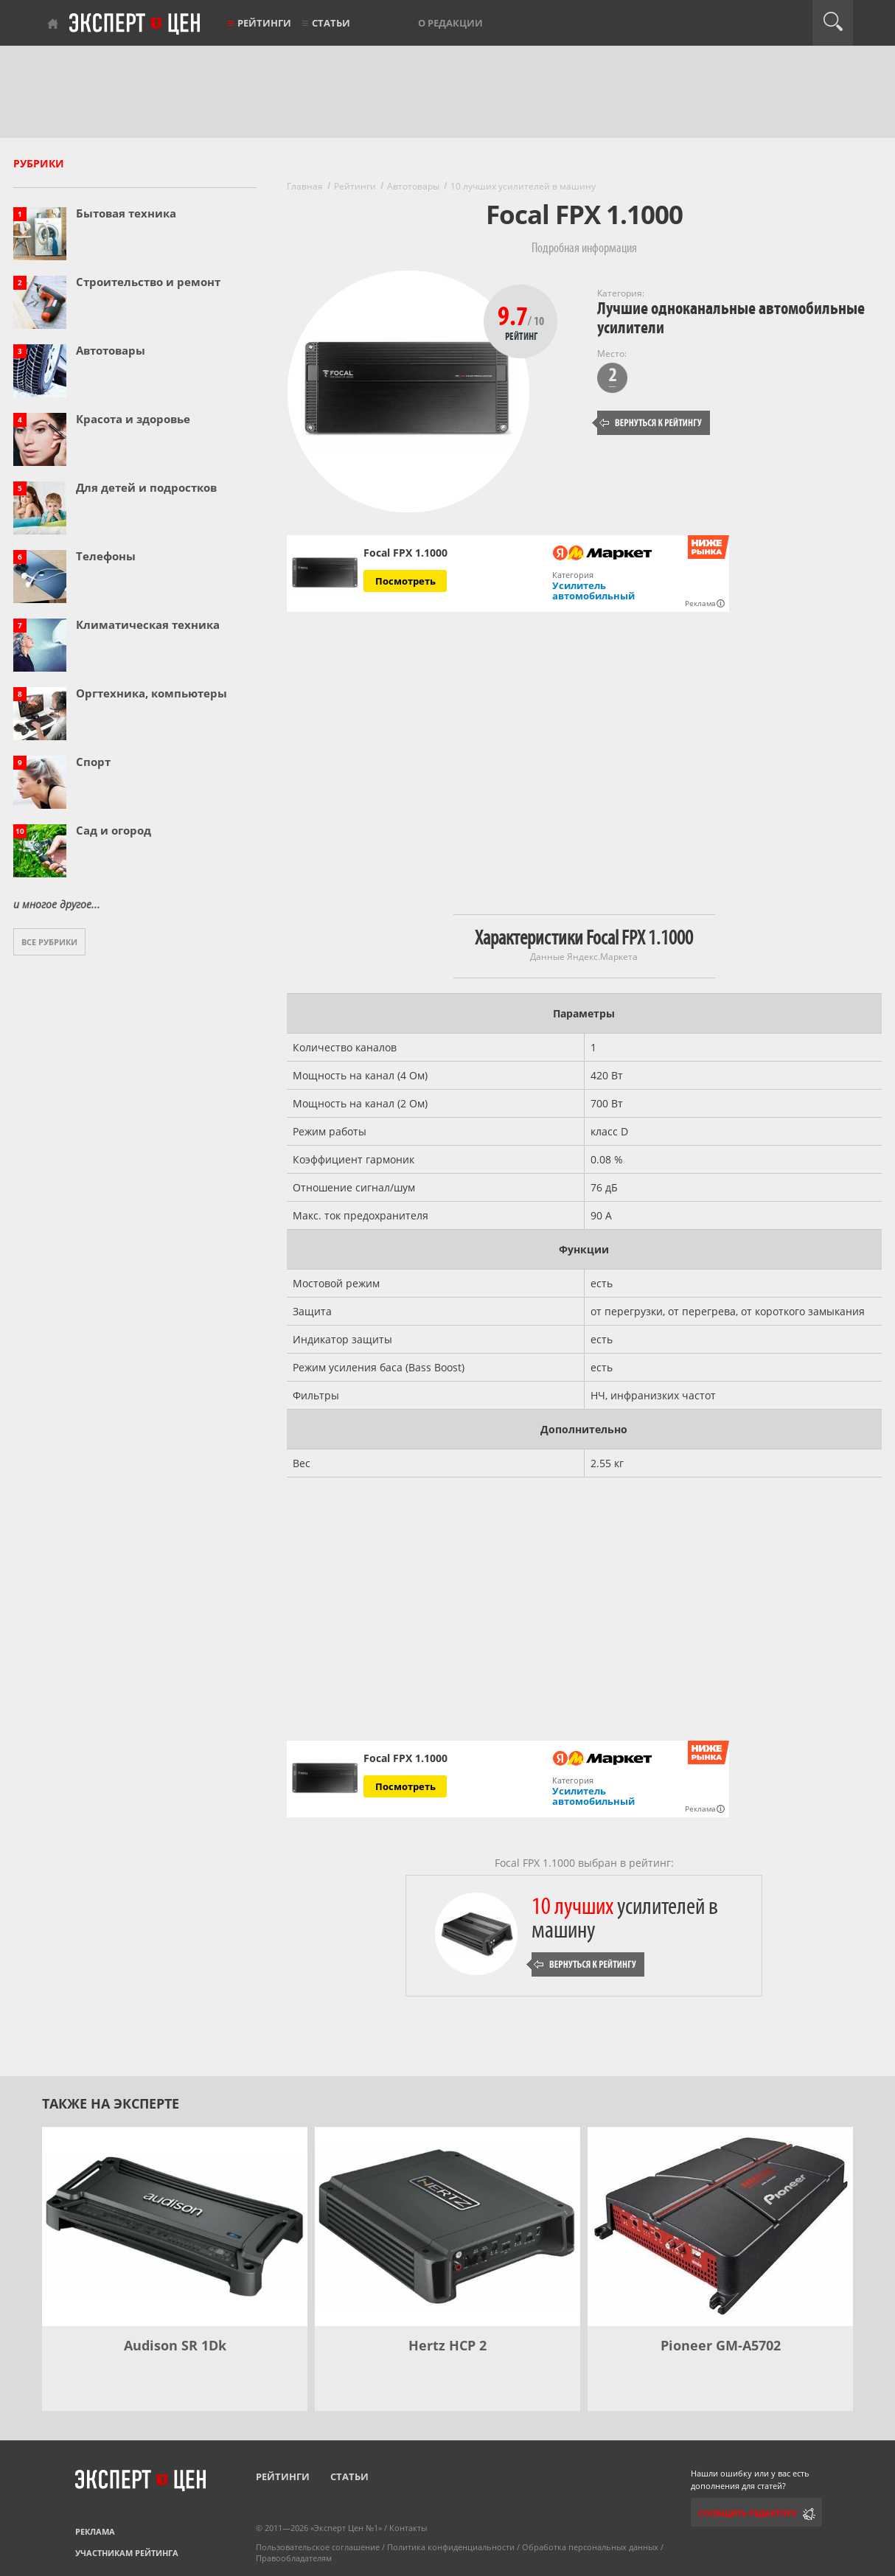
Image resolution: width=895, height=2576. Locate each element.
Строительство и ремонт (148, 281)
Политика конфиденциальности (451, 2546)
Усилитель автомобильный (593, 590)
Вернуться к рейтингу (651, 423)
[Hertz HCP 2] (447, 2226)
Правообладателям (294, 2557)
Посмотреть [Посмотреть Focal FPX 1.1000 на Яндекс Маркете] (405, 581)
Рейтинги (264, 22)
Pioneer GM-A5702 (721, 2345)
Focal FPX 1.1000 (405, 1758)
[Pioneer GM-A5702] (720, 2226)
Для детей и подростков (146, 487)
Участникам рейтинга (126, 2552)
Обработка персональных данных (590, 2546)
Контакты (408, 2527)
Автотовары (110, 350)
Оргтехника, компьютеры (151, 693)
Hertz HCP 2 (447, 2345)
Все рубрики (49, 941)
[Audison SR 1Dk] (174, 2226)
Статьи (331, 22)
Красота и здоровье (133, 418)
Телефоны (106, 556)
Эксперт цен (135, 24)
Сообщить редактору (747, 2512)
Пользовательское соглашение (318, 2546)
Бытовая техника (126, 213)
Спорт (93, 761)
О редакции (450, 22)
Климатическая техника (148, 624)
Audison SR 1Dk (175, 2345)
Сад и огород (113, 830)
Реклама (95, 2531)
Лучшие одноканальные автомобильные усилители (731, 318)
